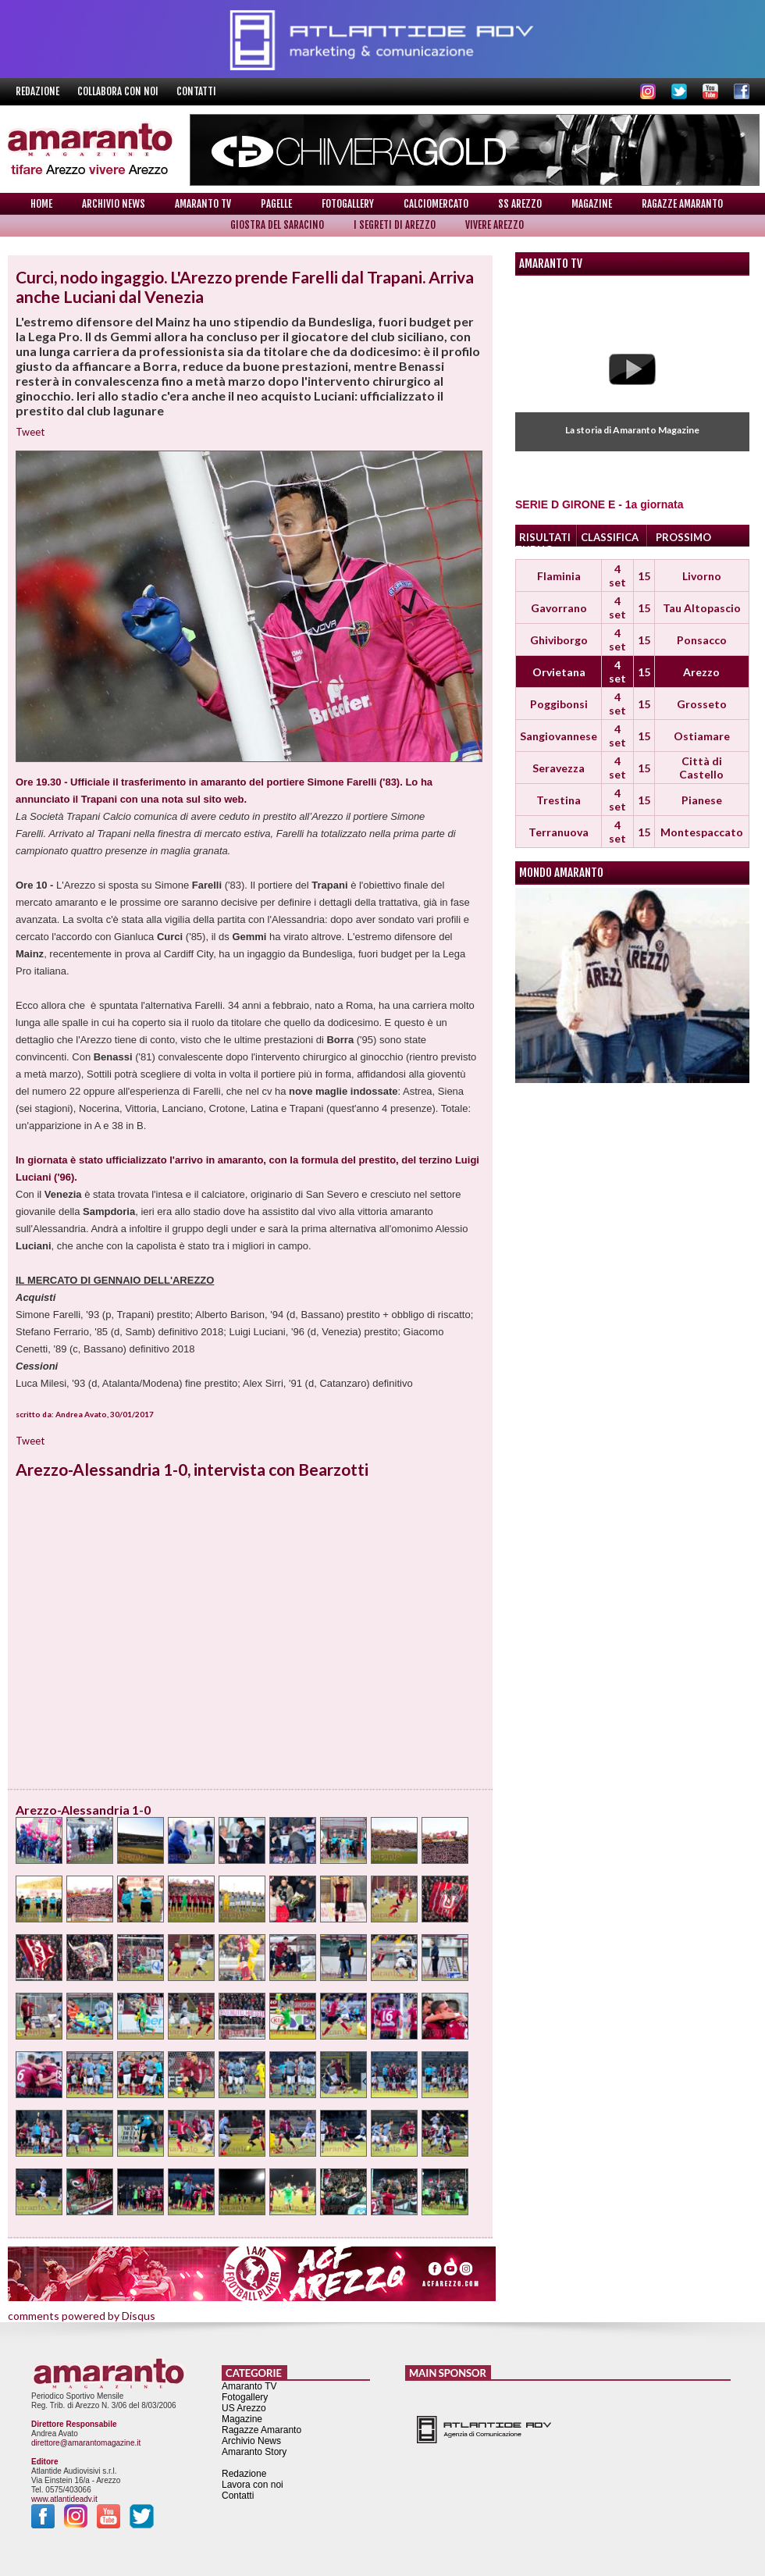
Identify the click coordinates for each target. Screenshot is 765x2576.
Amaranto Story (254, 2451)
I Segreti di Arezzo (395, 225)
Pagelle (276, 204)
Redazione (39, 91)
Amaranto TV (203, 204)
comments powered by (81, 2315)
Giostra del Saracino (277, 225)
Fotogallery (348, 204)
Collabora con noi (119, 91)
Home (41, 204)
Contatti (196, 91)
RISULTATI (545, 537)
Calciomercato (436, 204)
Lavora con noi (252, 2484)
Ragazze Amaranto (682, 204)
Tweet (30, 432)
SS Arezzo (520, 204)
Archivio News (113, 204)
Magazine (591, 204)
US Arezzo (244, 2408)
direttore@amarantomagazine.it (86, 2443)
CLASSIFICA (610, 537)
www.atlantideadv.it (64, 2499)
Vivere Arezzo (494, 225)
